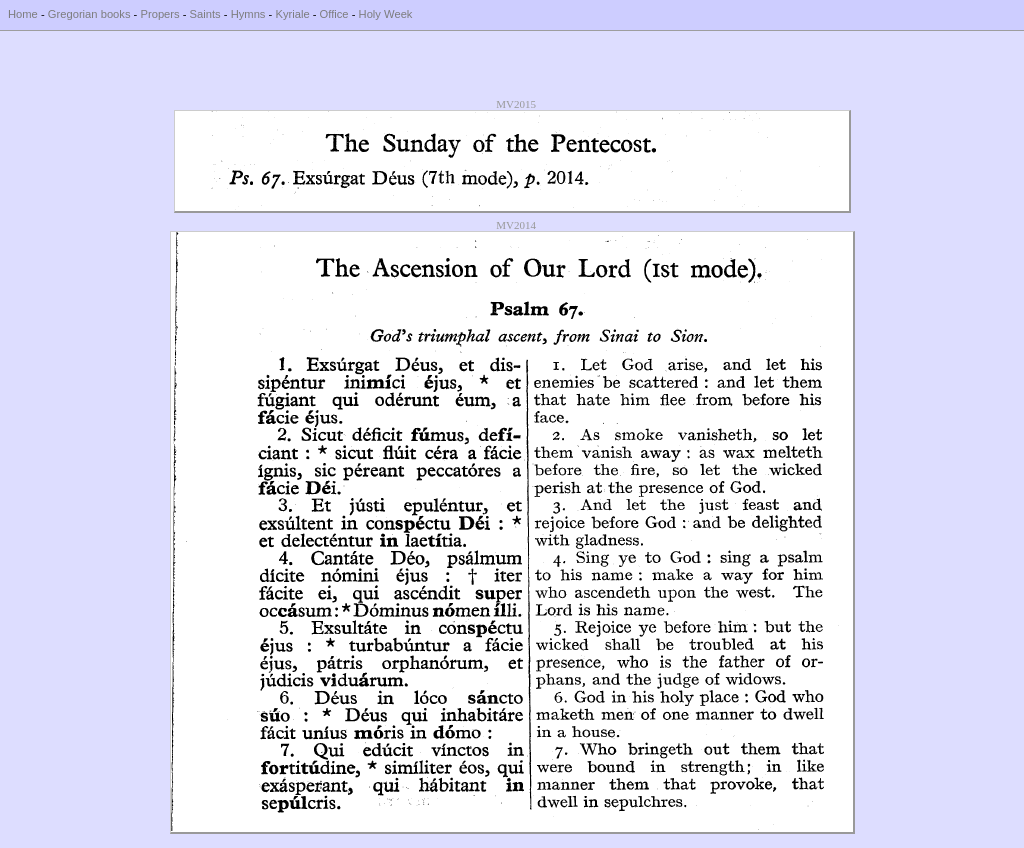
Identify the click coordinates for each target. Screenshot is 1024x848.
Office (334, 14)
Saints (205, 14)
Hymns (248, 14)
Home (23, 14)
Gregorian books (89, 14)
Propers (159, 14)
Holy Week (386, 14)
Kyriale (292, 14)
